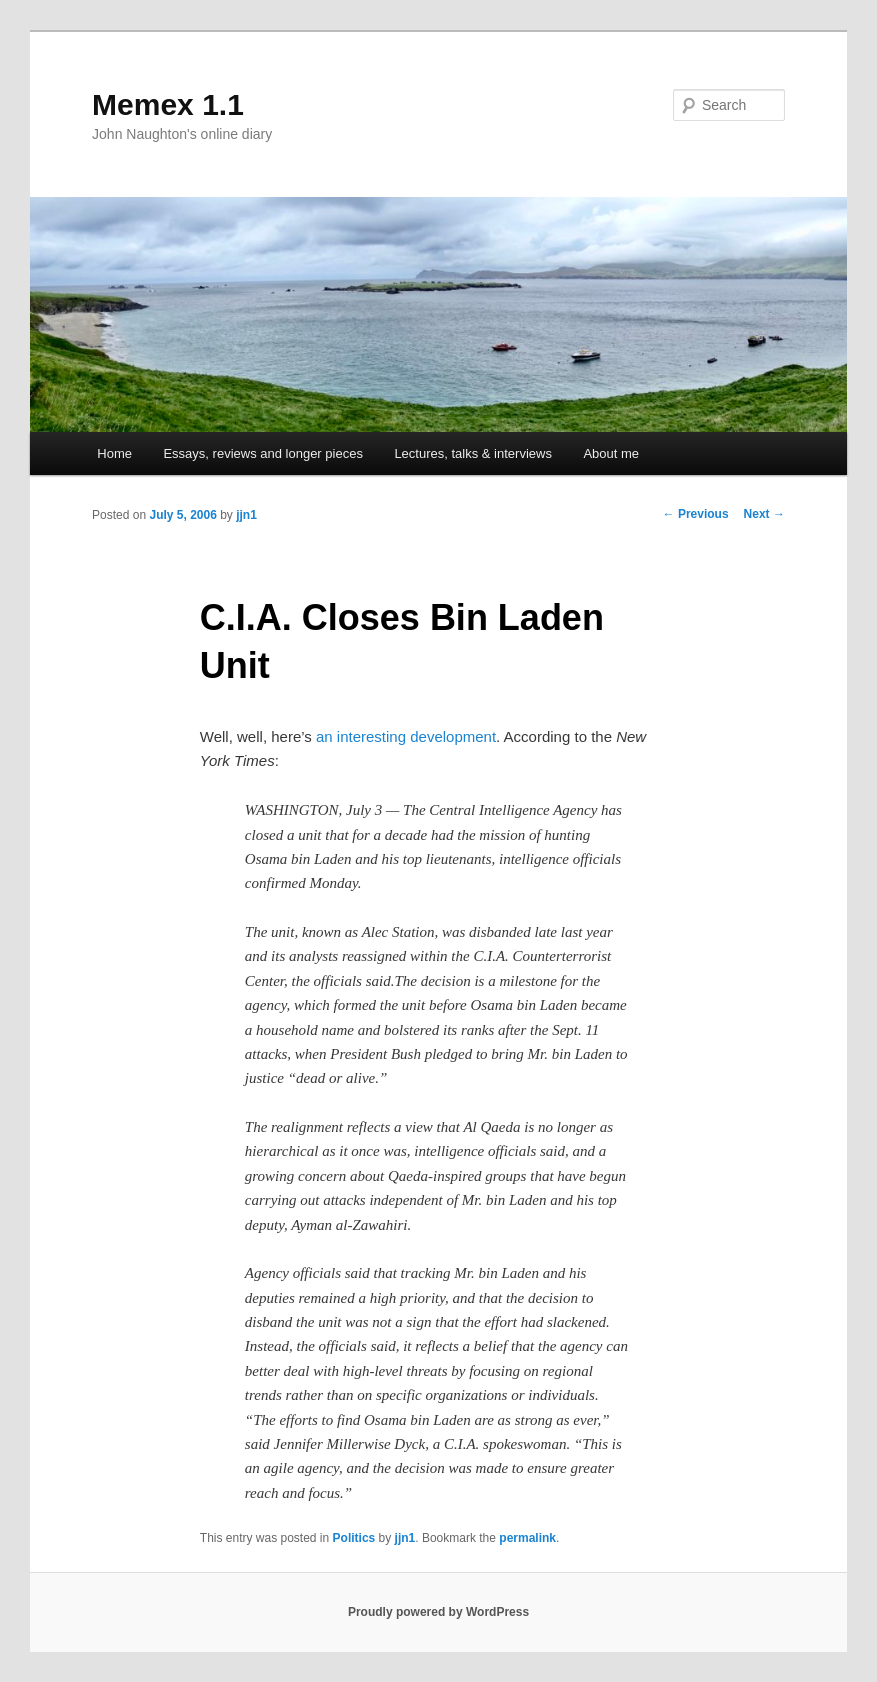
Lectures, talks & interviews (473, 453)
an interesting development (406, 736)
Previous (696, 514)
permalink (527, 1538)
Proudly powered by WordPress (438, 1612)
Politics (354, 1538)
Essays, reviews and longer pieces (262, 453)
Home (114, 453)
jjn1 (246, 515)
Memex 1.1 (168, 104)
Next (764, 514)
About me (611, 453)
